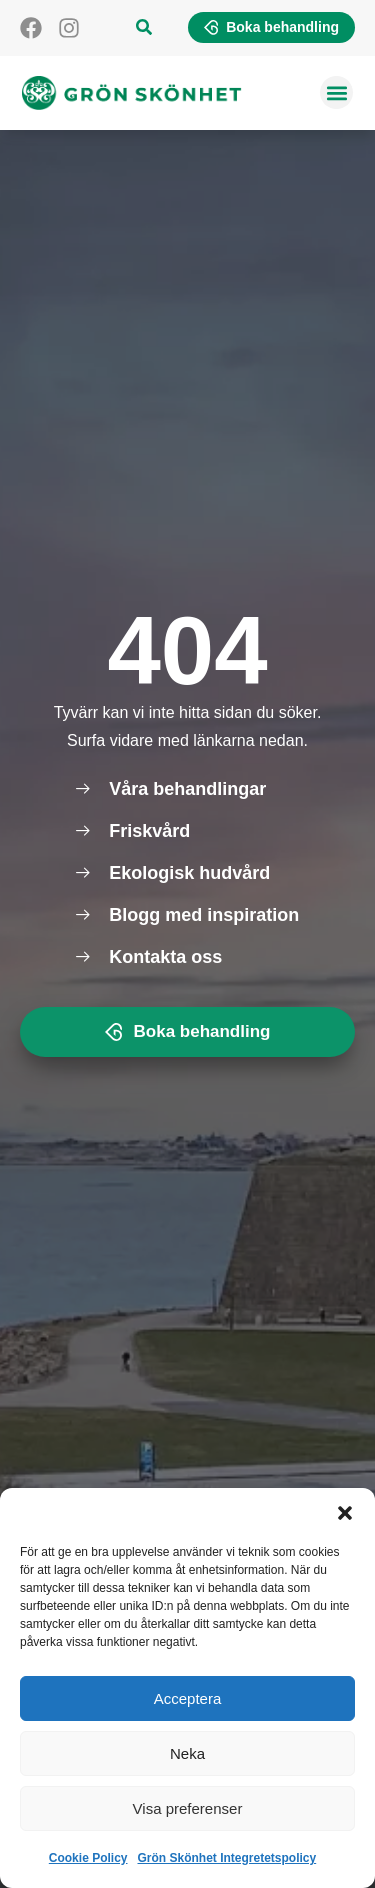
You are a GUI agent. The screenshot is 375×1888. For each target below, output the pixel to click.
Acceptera (188, 1698)
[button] (345, 1513)
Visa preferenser (188, 1808)
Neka (187, 1753)
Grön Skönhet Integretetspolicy (227, 1858)
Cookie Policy (88, 1858)
